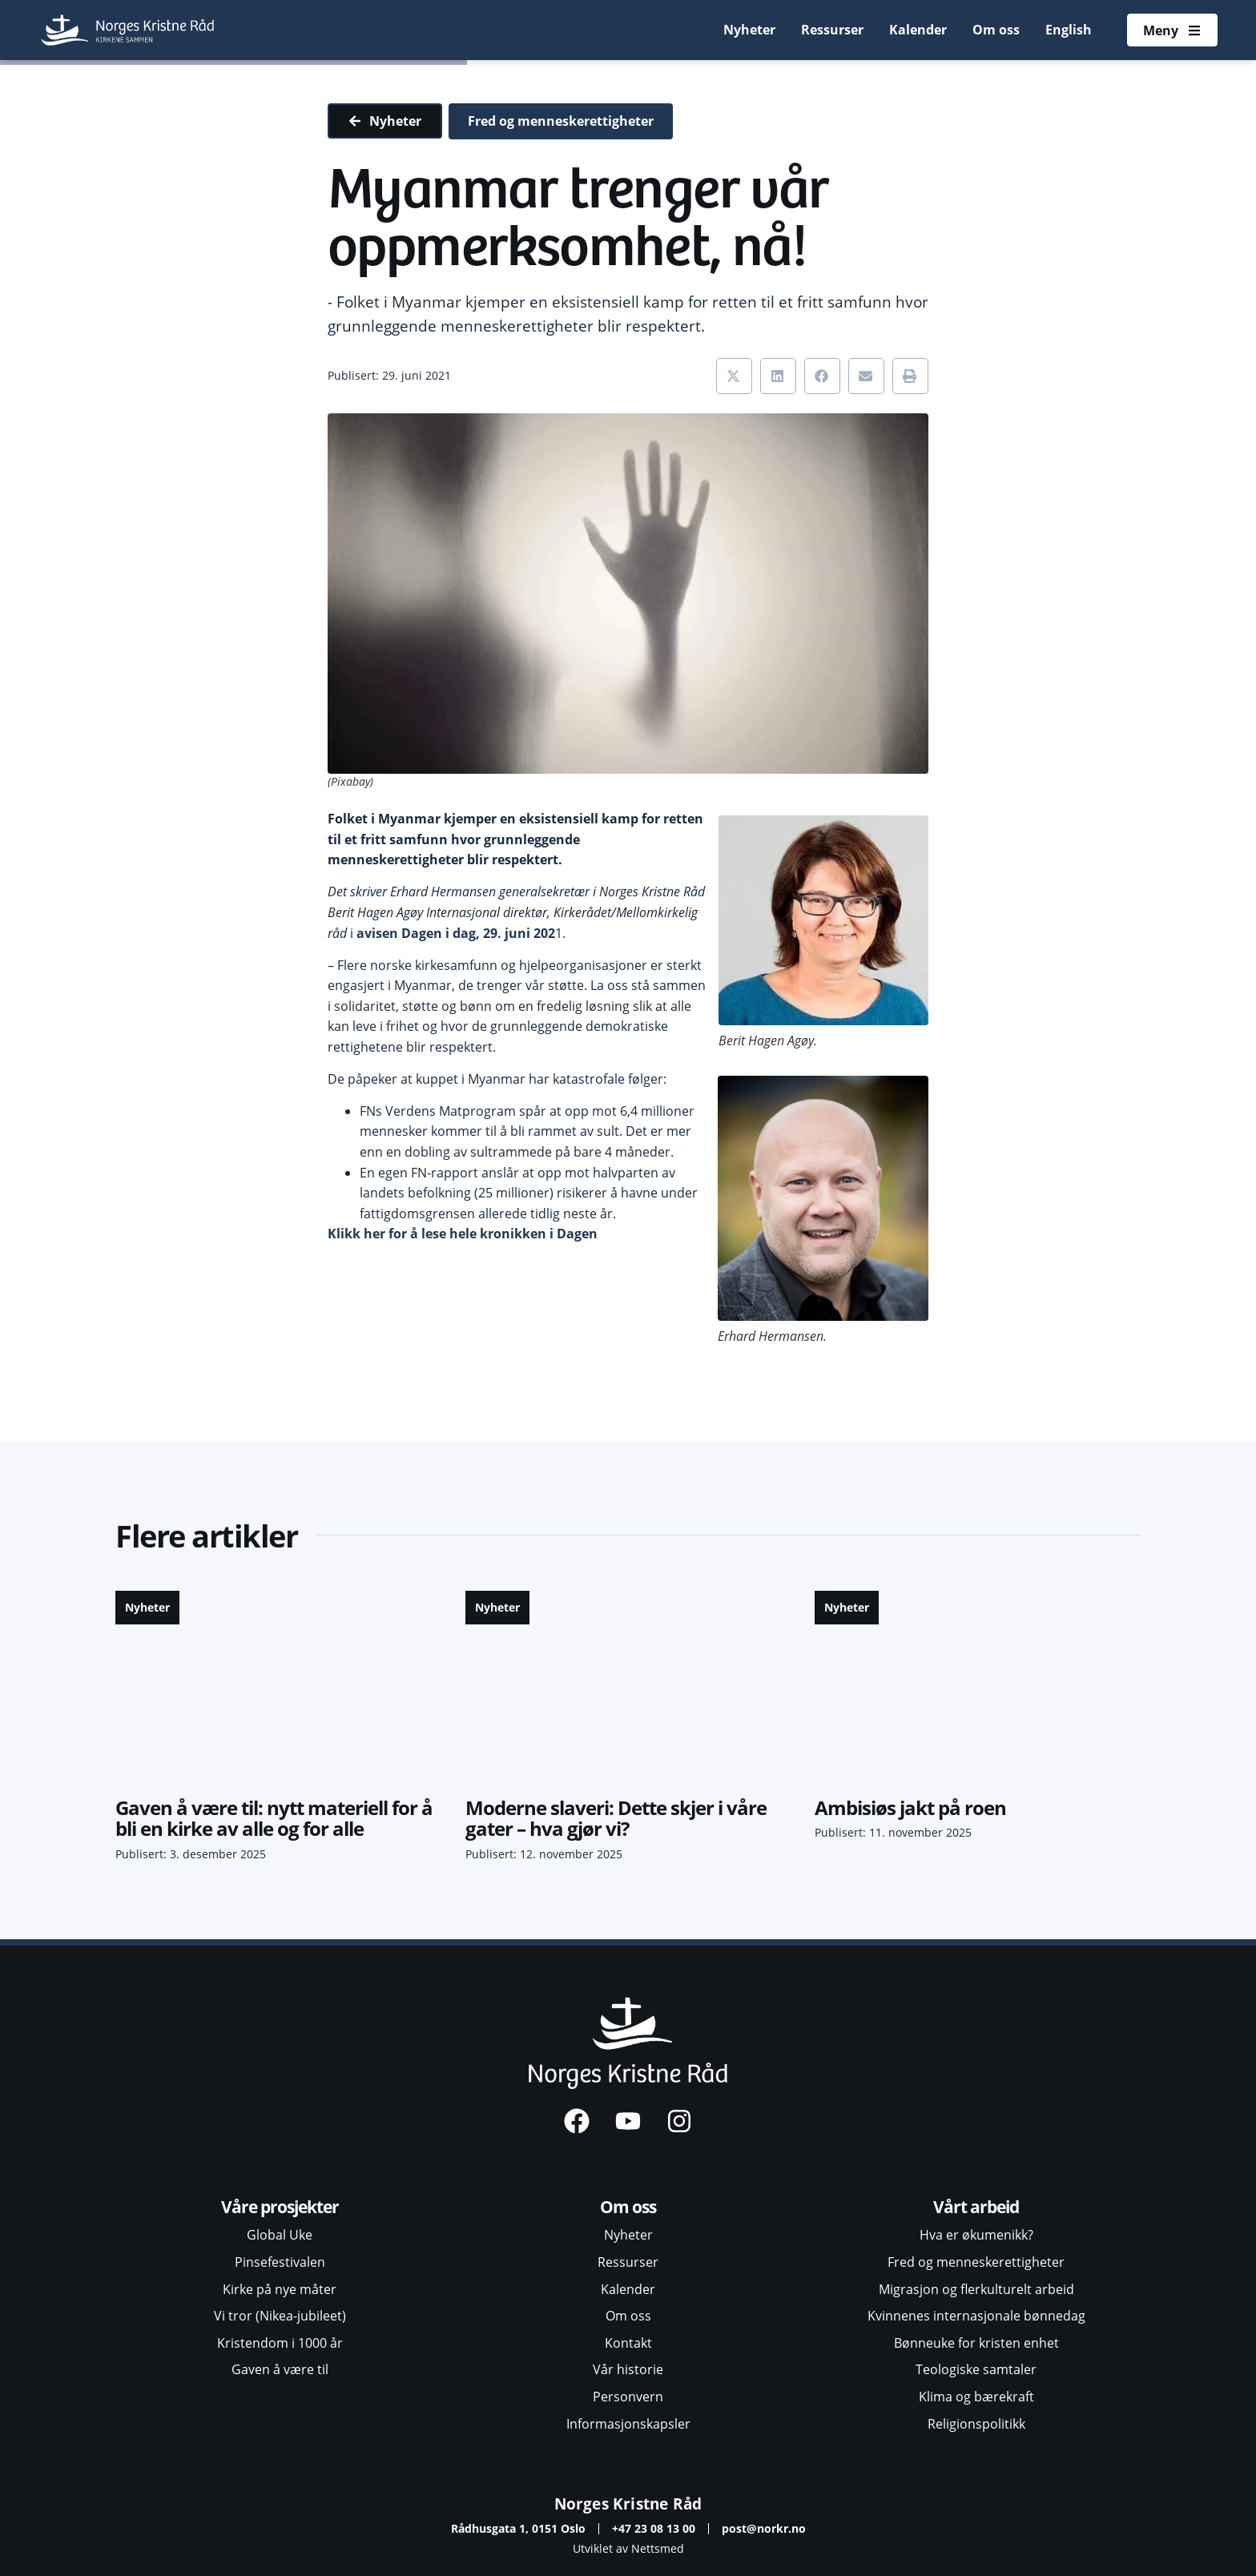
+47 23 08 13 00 (653, 2528)
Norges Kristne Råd (628, 2503)
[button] (734, 376)
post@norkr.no (764, 2528)
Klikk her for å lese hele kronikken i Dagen (463, 1233)
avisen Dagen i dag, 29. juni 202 (455, 933)
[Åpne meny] (1172, 30)
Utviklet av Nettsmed (628, 2548)
